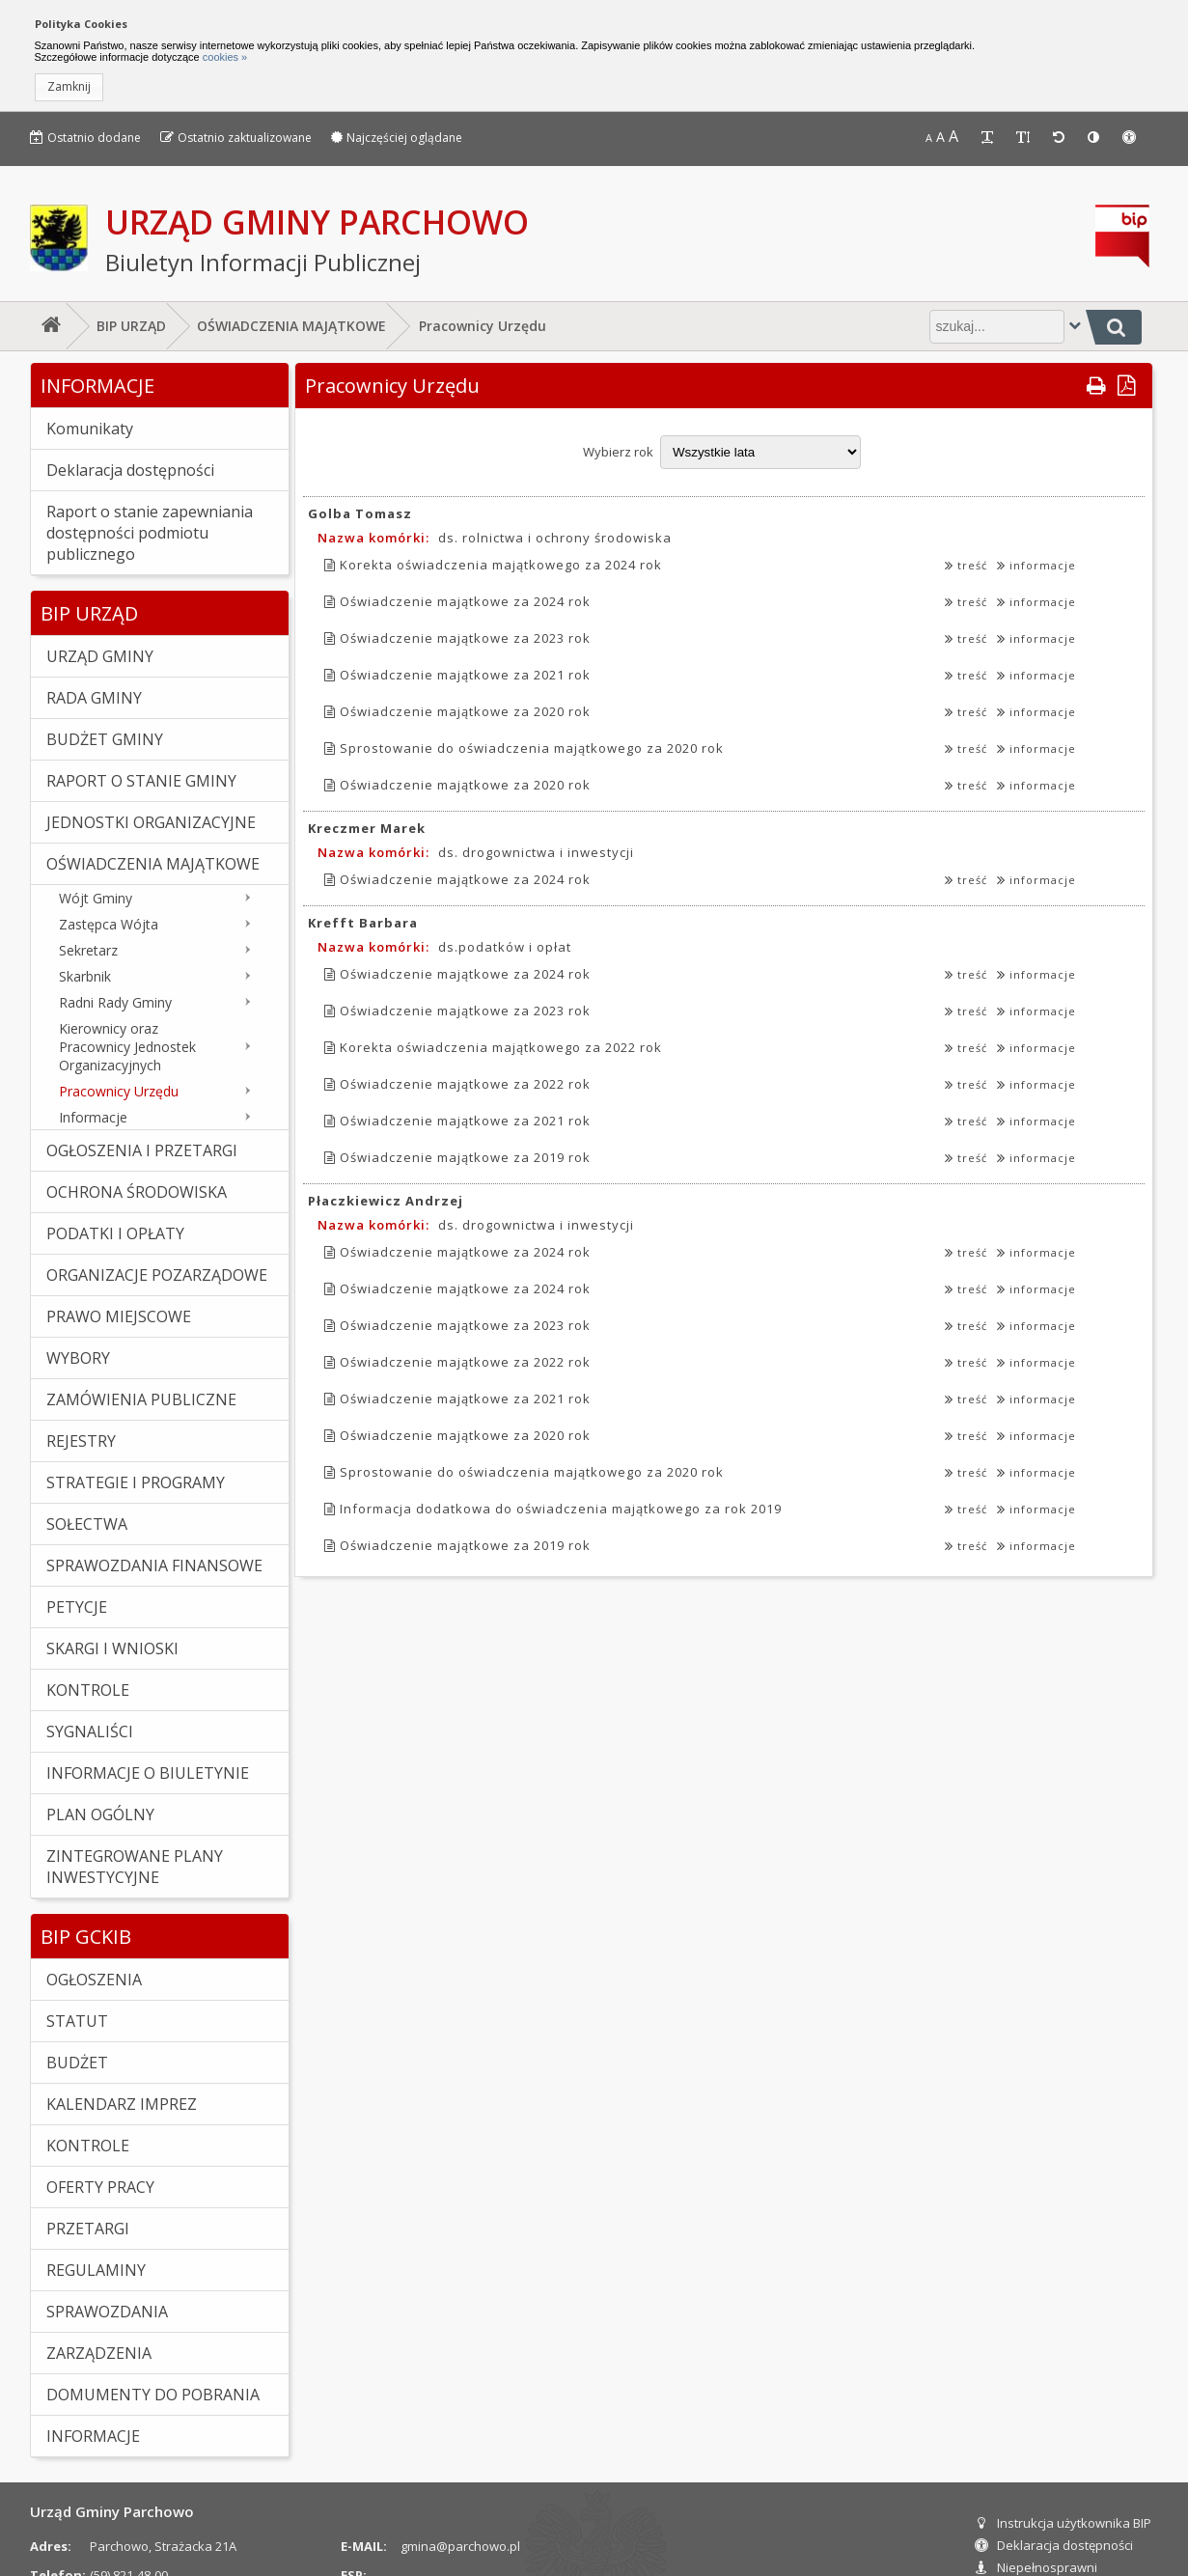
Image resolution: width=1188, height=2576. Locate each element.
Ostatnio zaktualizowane (236, 137)
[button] (69, 87)
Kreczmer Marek (367, 828)
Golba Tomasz (360, 513)
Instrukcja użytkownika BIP (1063, 2523)
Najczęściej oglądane (396, 137)
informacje (1036, 565)
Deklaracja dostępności (1054, 2545)
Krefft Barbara (363, 922)
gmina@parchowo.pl (460, 2546)
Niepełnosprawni (1036, 2567)
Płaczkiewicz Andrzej (385, 1200)
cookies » (224, 57)
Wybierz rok (618, 451)
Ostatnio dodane (85, 137)
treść (966, 565)
